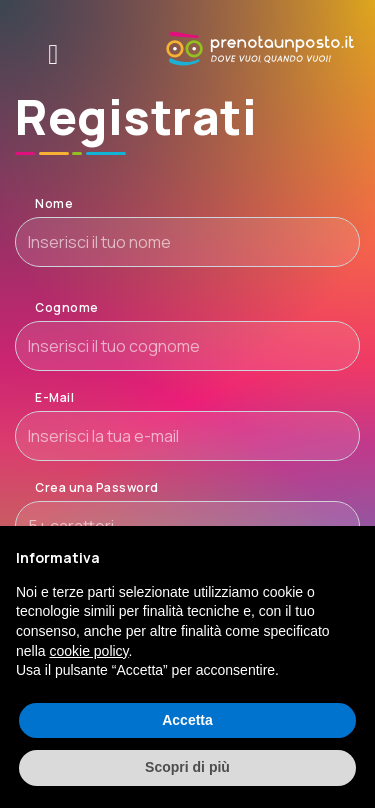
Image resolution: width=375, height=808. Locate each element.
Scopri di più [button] (187, 767)
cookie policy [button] (88, 651)
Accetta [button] (187, 720)
